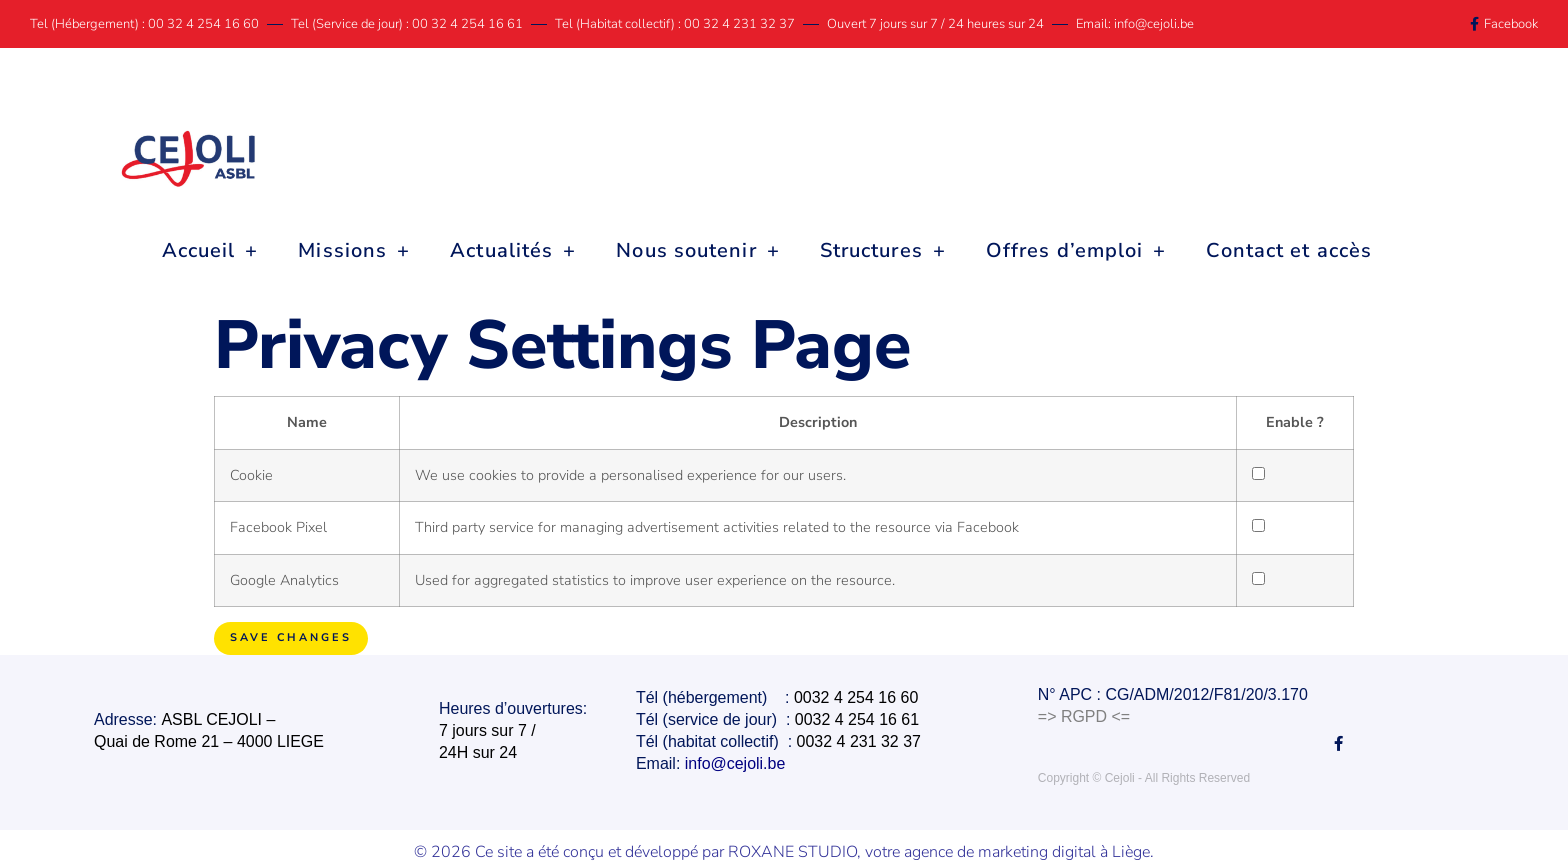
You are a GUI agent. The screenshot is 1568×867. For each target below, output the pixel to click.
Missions (354, 251)
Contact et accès (1289, 250)
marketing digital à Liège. (1066, 850)
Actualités (513, 251)
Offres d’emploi (1076, 251)
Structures (883, 251)
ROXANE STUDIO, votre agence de (853, 850)
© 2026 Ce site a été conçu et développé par (571, 850)
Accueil (210, 251)
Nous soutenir (697, 251)
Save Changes (291, 637)
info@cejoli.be (736, 762)
